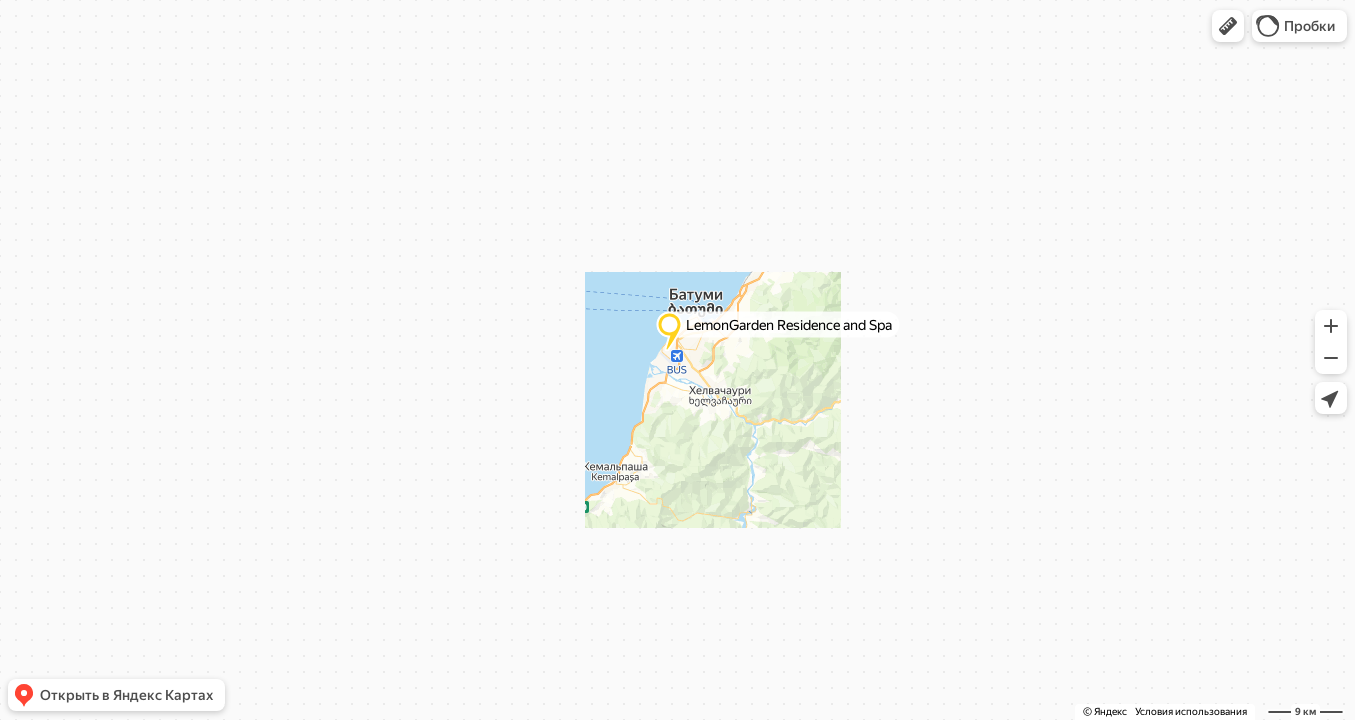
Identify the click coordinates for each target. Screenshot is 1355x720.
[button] (1228, 26)
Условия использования (1191, 711)
